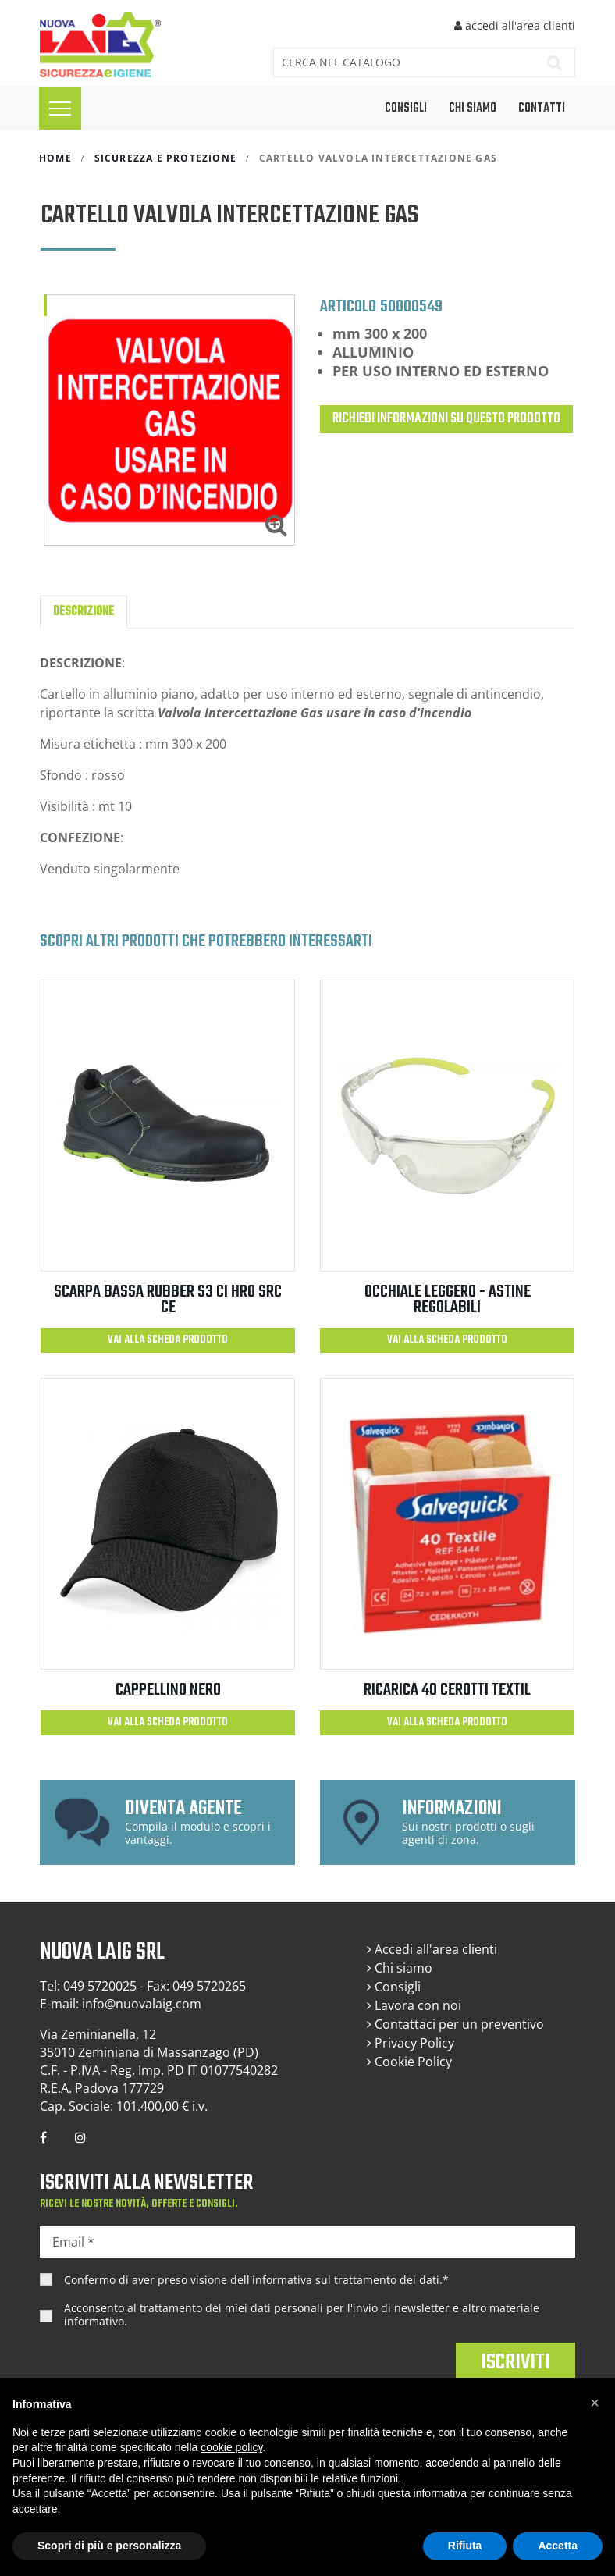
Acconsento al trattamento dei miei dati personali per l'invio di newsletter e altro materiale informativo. (301, 2315)
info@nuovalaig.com (141, 2003)
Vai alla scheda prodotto (168, 1340)
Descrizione (83, 612)
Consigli (394, 1986)
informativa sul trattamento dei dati (345, 2279)
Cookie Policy (409, 2061)
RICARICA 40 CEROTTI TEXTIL (447, 1690)
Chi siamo (472, 108)
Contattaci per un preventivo (455, 2024)
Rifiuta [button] (465, 2545)
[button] (594, 2402)
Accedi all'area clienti (432, 1949)
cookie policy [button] (231, 2447)
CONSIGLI (406, 108)
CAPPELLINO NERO (168, 1690)
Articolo (348, 306)
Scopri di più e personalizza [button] (109, 2545)
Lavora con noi (414, 2005)
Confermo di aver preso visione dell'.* (256, 2280)
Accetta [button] (558, 2545)
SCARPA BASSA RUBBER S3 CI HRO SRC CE (168, 1300)
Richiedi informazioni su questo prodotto (446, 418)
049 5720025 (100, 1985)
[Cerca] (401, 62)
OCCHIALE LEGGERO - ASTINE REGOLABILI (447, 1300)
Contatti (541, 108)
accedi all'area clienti (514, 25)
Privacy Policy (410, 2042)
